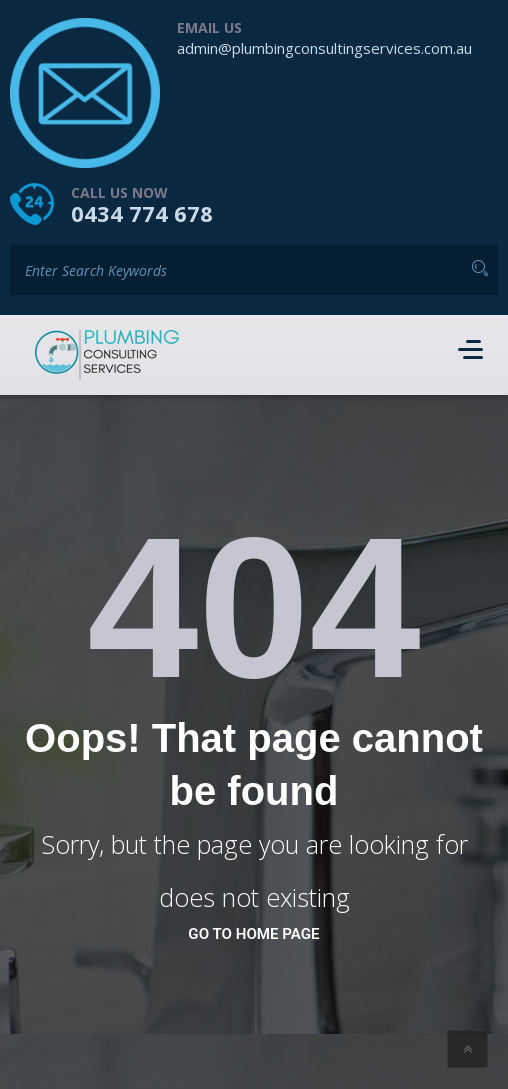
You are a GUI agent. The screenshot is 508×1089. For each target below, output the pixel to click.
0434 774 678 (142, 213)
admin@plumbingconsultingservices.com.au (324, 48)
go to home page (253, 934)
